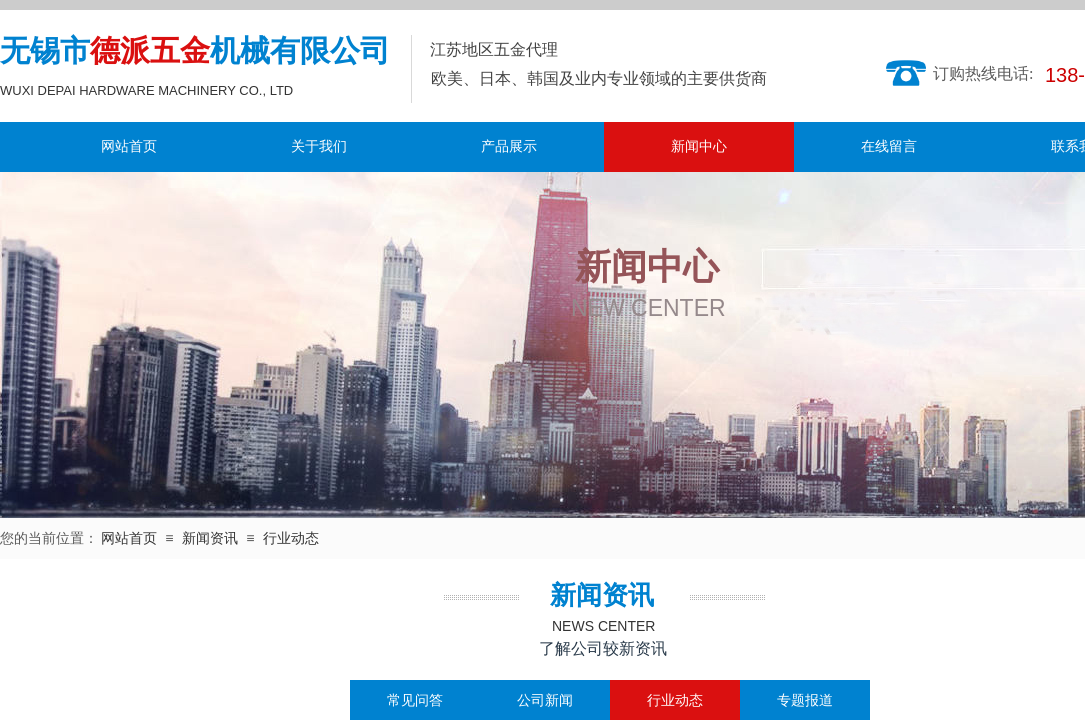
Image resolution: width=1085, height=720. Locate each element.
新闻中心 (699, 146)
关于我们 (319, 146)
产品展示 (509, 146)
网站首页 (129, 146)
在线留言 (889, 146)
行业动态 (291, 538)
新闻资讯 (210, 538)
